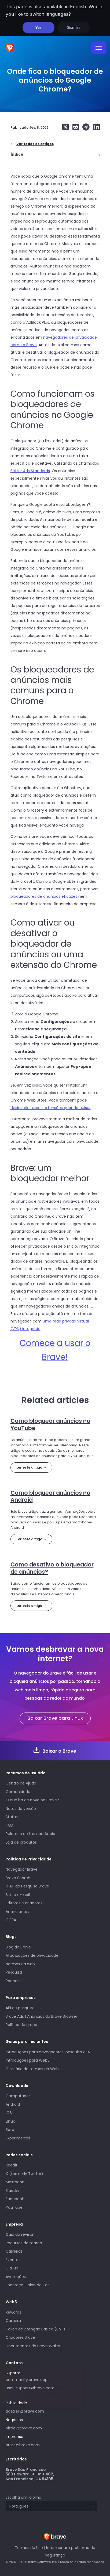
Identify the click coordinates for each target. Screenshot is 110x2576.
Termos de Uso (29, 2547)
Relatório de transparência (30, 1833)
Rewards (13, 2312)
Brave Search (18, 1878)
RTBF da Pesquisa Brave (27, 1886)
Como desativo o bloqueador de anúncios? (52, 1568)
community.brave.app (26, 2379)
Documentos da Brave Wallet (33, 2346)
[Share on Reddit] (74, 127)
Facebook (15, 2199)
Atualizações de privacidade (32, 1955)
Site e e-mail (18, 1894)
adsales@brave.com (44, 2410)
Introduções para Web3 (28, 2060)
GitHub (12, 2268)
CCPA (11, 1920)
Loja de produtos (21, 1842)
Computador (18, 2096)
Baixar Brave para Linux (55, 1718)
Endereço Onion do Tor (27, 2285)
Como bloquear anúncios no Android (50, 1496)
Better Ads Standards (30, 470)
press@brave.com (23, 2445)
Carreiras (14, 2251)
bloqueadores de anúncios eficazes (43, 896)
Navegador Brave (22, 1869)
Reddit (11, 2165)
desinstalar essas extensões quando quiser (50, 1107)
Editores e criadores (24, 1903)
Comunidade (18, 1791)
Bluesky (12, 2190)
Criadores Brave (20, 2337)
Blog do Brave (18, 1947)
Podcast (13, 1980)
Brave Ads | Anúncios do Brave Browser (41, 2016)
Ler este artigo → (31, 1467)
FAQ (9, 1825)
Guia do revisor (20, 2234)
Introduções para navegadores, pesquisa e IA (48, 2052)
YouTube (14, 2207)
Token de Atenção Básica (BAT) (35, 2329)
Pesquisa (14, 1972)
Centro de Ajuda (21, 1783)
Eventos (13, 2259)
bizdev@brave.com (24, 2428)
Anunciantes (17, 1911)
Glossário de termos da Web (32, 2068)
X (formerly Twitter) (24, 2173)
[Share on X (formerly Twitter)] (65, 127)
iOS (9, 2112)
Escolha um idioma (23, 2497)
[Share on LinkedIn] (95, 127)
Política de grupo (21, 2024)
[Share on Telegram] (85, 127)
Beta (10, 2129)
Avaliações (16, 2276)
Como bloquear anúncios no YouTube (50, 1424)
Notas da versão (21, 1808)
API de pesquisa (20, 2008)
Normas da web (20, 1964)
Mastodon (15, 2182)
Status (12, 1817)
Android (13, 2104)
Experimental (18, 2138)
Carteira (13, 2320)
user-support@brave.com (30, 2388)
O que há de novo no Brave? (32, 1800)
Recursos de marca (24, 2243)
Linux (10, 2121)
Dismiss (73, 27)
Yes (38, 27)
